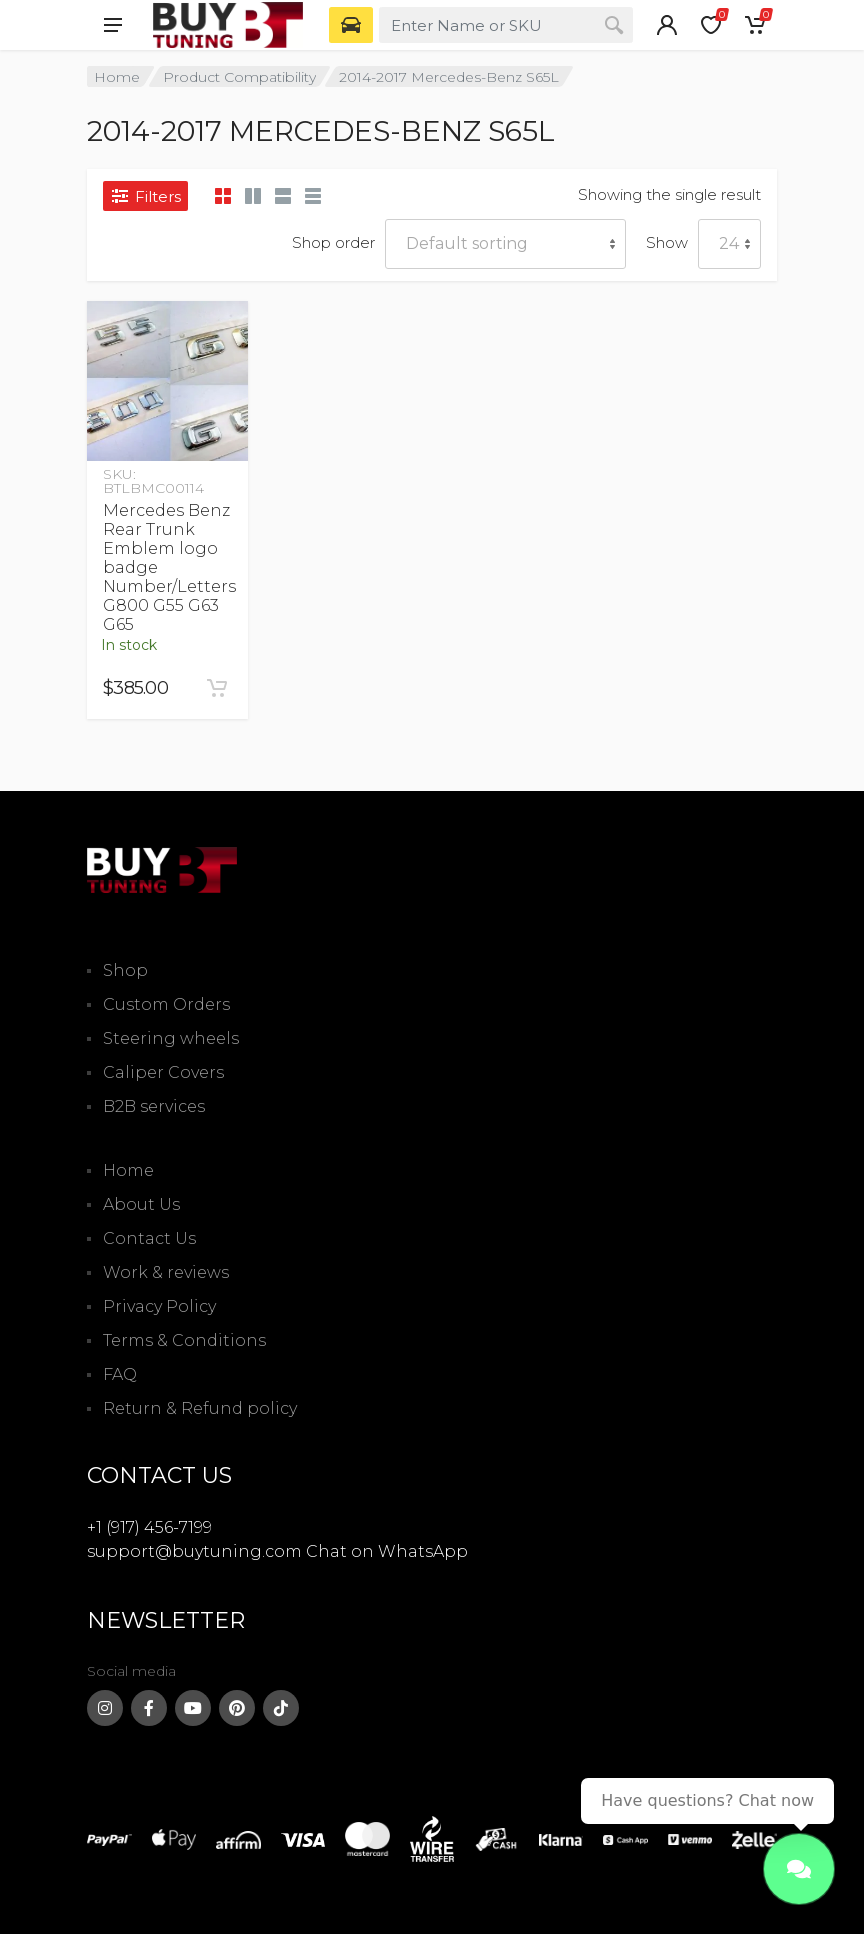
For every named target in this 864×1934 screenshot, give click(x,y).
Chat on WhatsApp (387, 1551)
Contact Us (149, 1238)
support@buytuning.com (194, 1551)
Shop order (333, 242)
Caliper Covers (163, 1072)
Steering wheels (171, 1038)
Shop (125, 970)
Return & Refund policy (200, 1408)
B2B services (154, 1106)
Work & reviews (166, 1272)
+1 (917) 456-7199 (149, 1527)
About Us (141, 1204)
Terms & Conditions (184, 1340)
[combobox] (506, 25)
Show (667, 242)
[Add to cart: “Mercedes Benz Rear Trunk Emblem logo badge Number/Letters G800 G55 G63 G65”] (217, 688)
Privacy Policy (159, 1306)
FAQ (120, 1374)
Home (117, 77)
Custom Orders (166, 1004)
